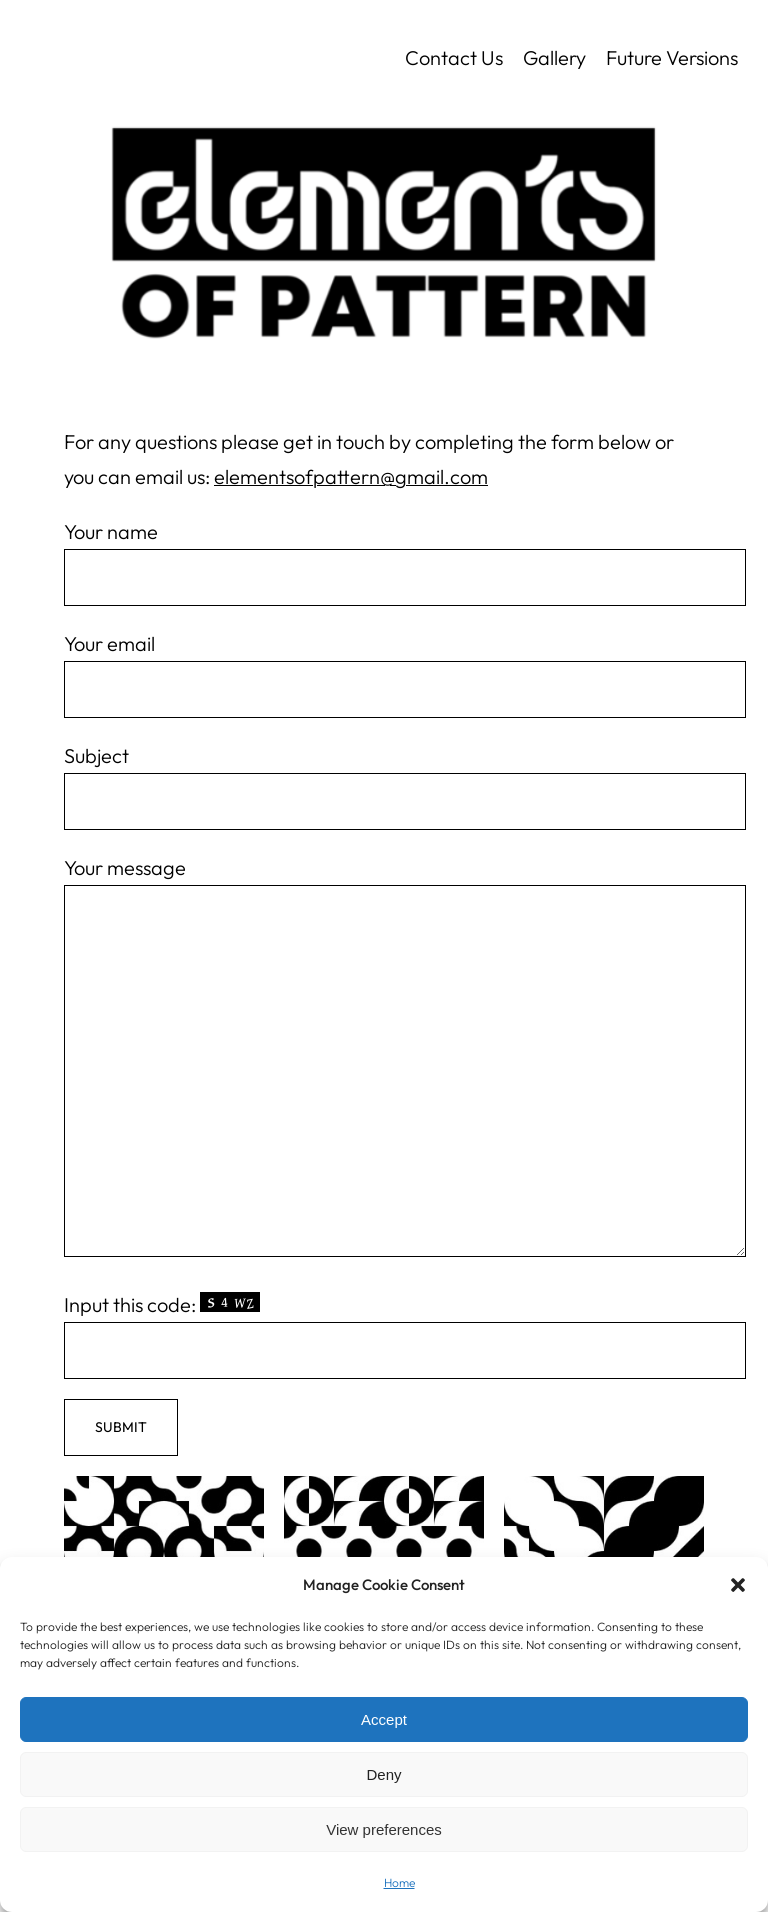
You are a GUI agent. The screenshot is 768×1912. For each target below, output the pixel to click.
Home (399, 1882)
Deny (383, 1774)
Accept (384, 1719)
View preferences (384, 1829)
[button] (738, 1585)
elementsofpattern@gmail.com (351, 476)
